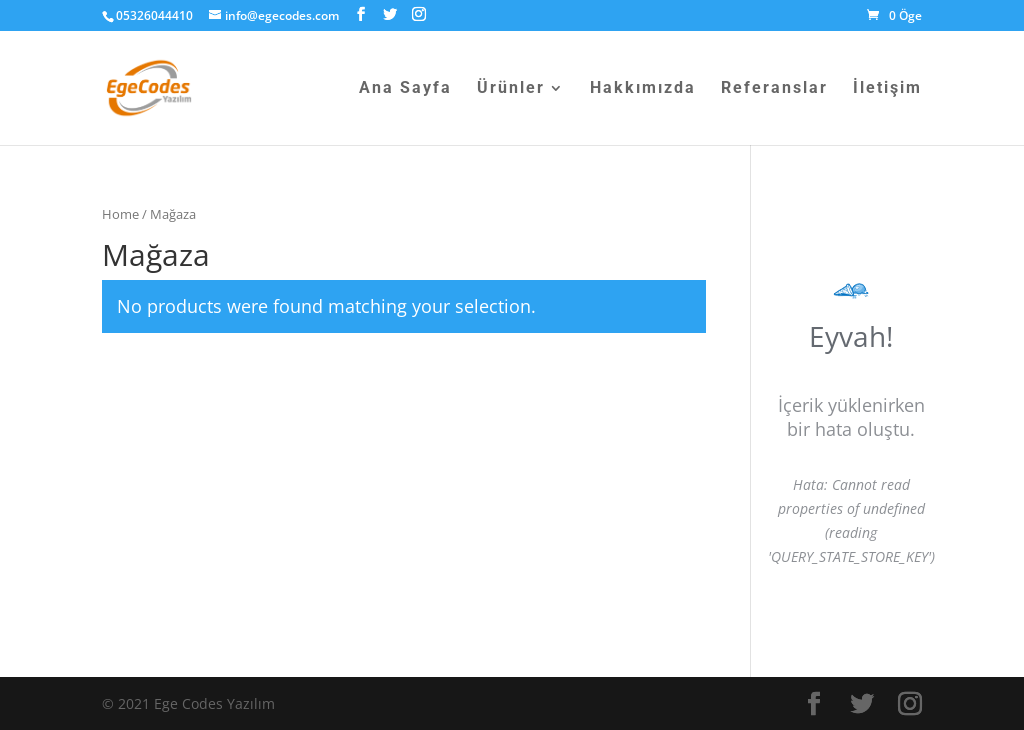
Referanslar (774, 89)
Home (120, 214)
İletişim (887, 89)
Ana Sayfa (405, 89)
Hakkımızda (643, 89)
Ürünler (511, 89)
